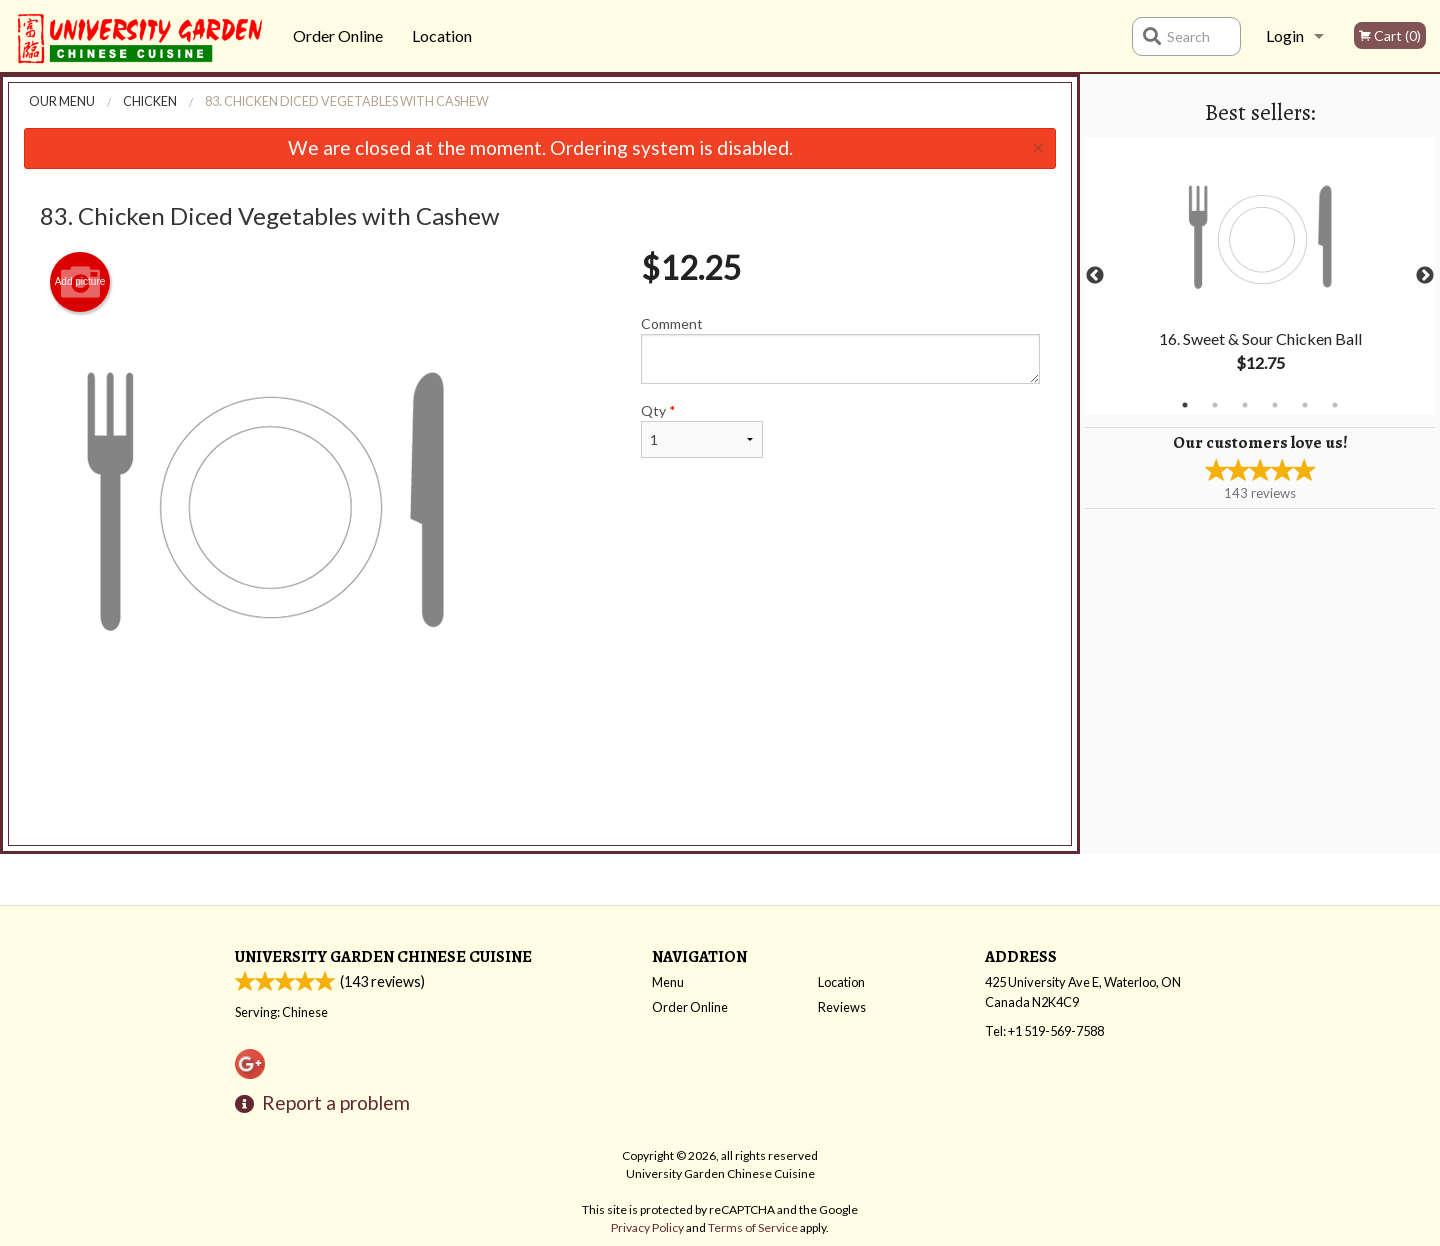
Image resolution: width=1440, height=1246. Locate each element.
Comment (840, 349)
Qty (702, 430)
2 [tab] (1215, 405)
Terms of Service (753, 1227)
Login (1285, 35)
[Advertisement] (540, 791)
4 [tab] (1275, 405)
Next (1425, 276)
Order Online (338, 35)
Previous (1095, 276)
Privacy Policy (647, 1227)
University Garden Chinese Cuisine (383, 956)
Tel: (1044, 1031)
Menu (668, 982)
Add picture (80, 282)
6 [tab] (1335, 405)
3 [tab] (1245, 405)
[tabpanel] (1260, 276)
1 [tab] (1185, 405)
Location (442, 35)
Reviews (842, 1007)
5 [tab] (1305, 405)
